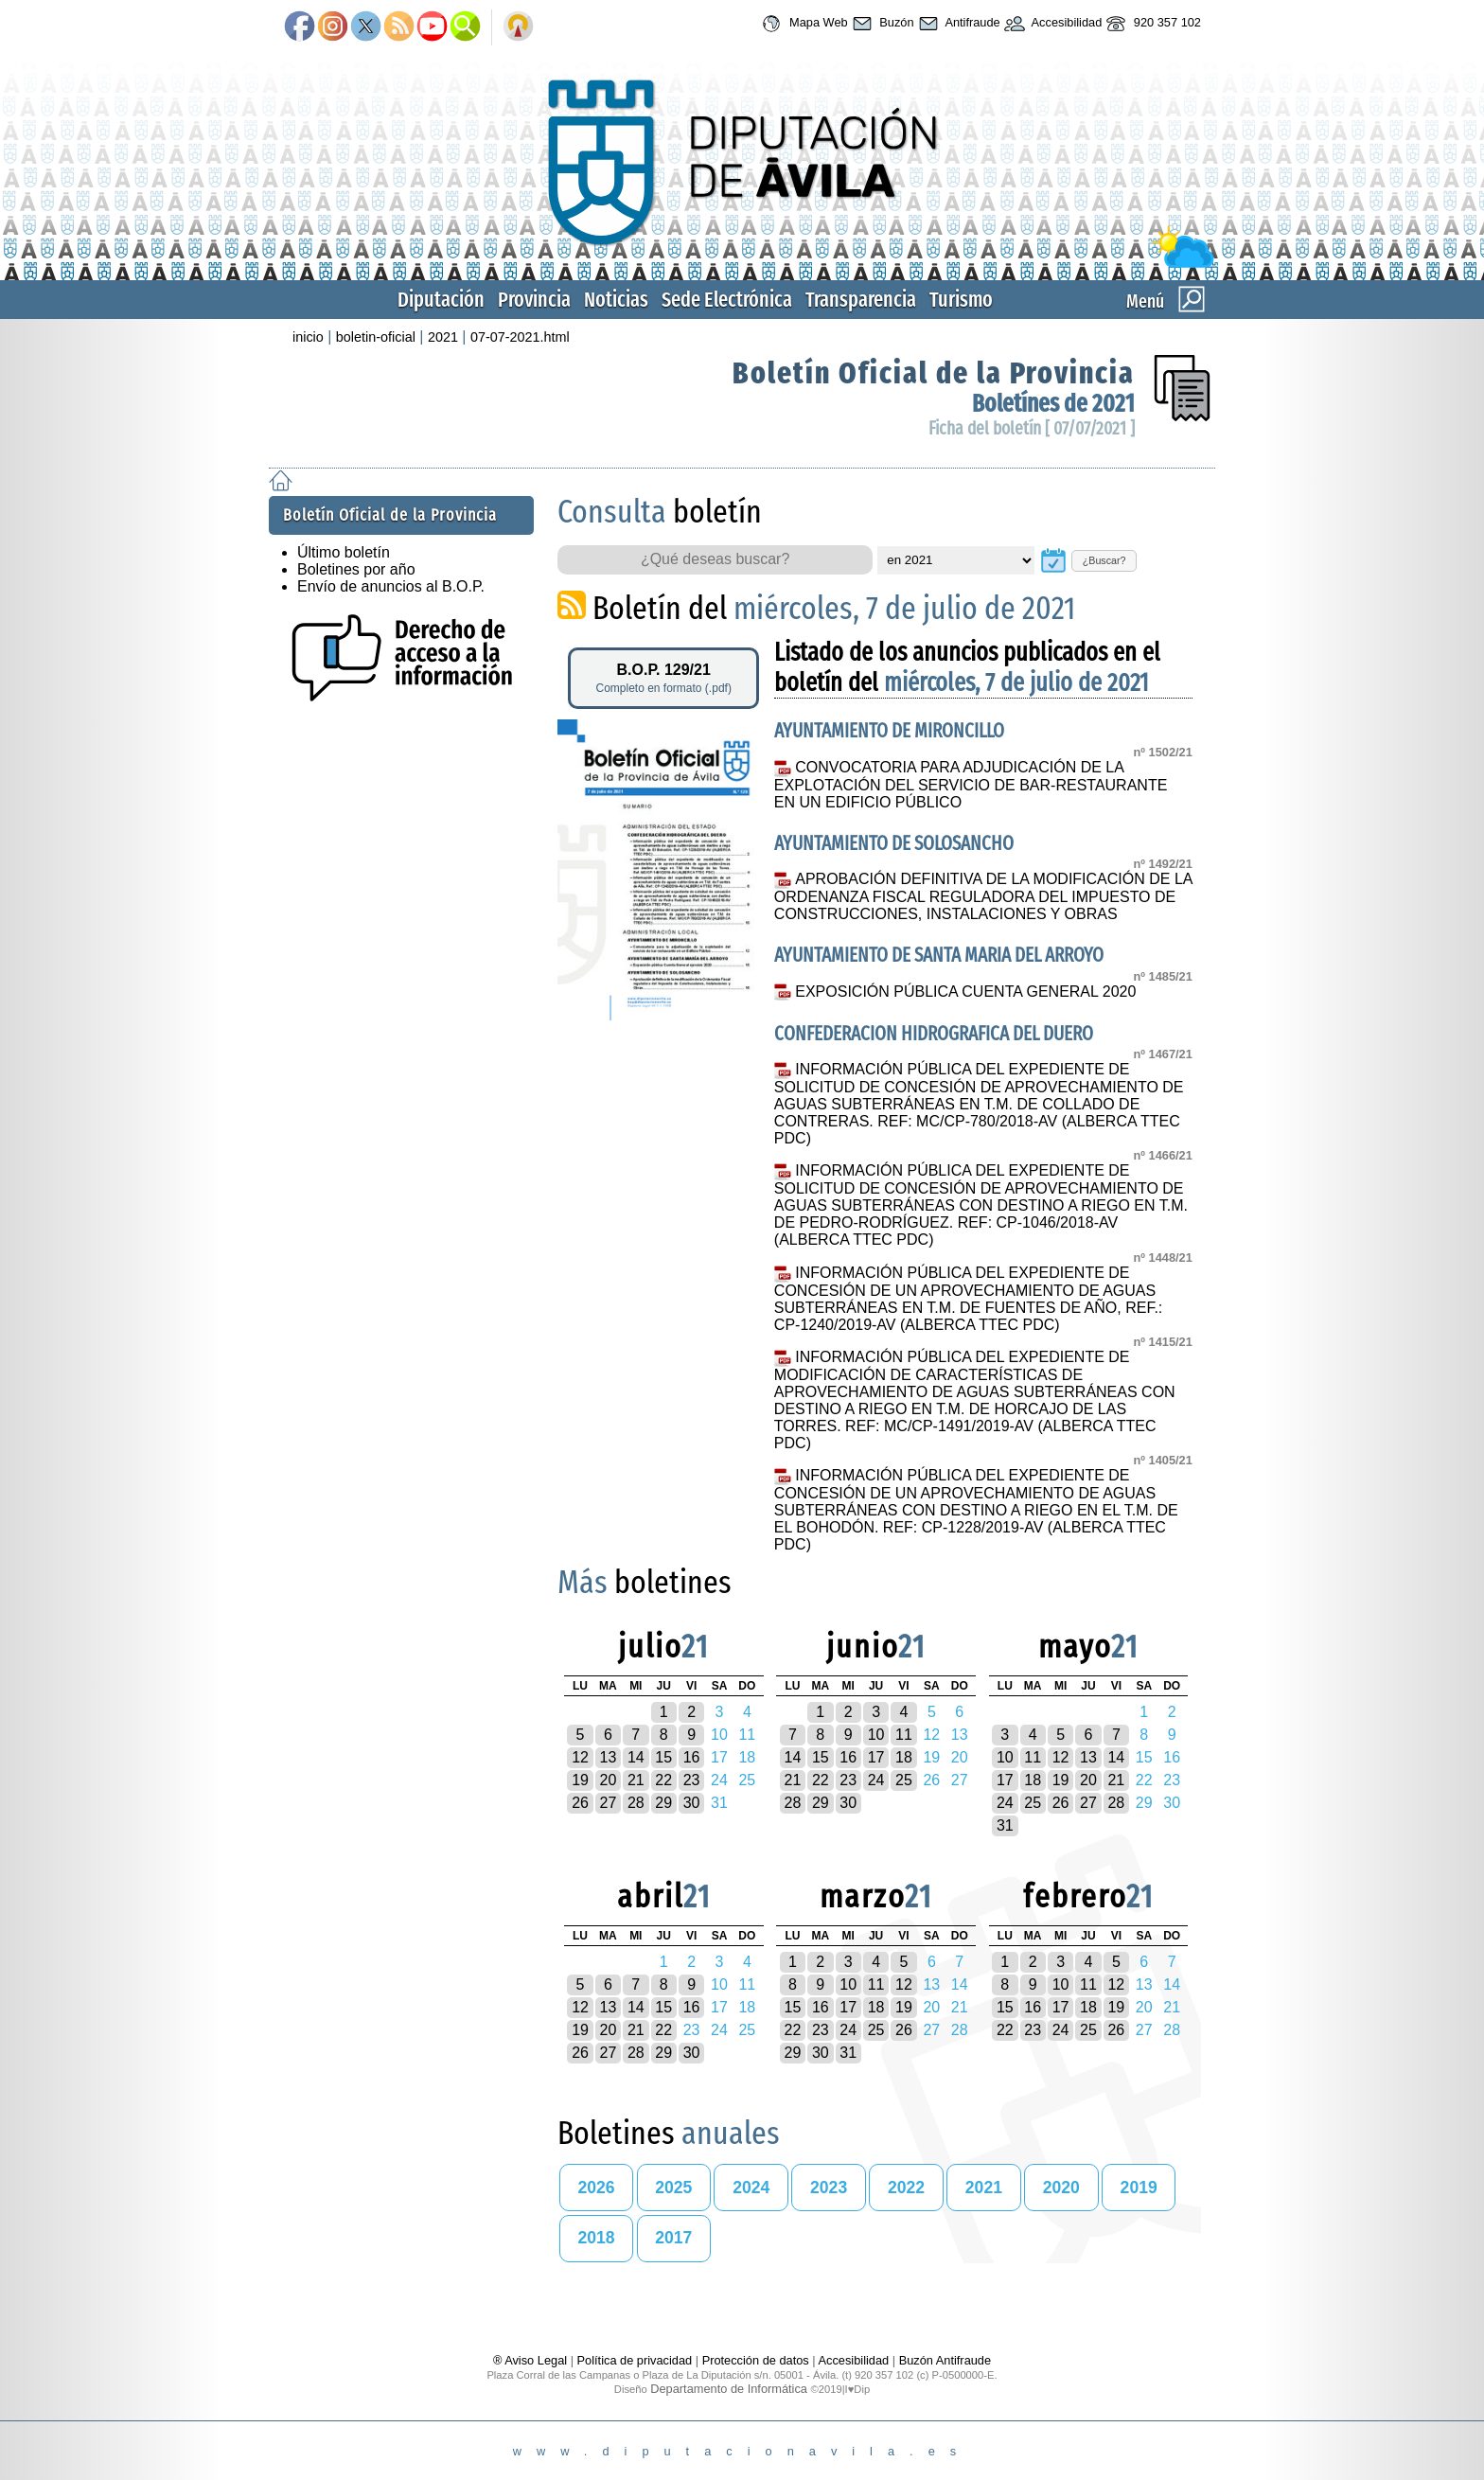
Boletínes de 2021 (1053, 403)
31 (1005, 1825)
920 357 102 (1151, 23)
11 (903, 1735)
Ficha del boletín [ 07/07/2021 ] (1031, 428)
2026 (595, 2187)
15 (663, 1757)
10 (876, 1735)
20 (608, 1780)
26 (580, 1803)
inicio (308, 337)
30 (691, 1803)
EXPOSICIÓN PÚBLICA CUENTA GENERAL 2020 (965, 991)
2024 (751, 2187)
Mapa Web (802, 23)
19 (580, 1780)
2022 (906, 2187)
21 (636, 1780)
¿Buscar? (1104, 560)
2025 (673, 2187)
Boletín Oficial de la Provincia (934, 373)
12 (580, 1757)
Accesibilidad (1051, 23)
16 (691, 1757)
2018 (595, 2237)
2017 (673, 2237)
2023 (828, 2187)
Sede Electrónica (727, 299)
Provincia (534, 299)
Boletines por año (356, 569)
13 (608, 1757)
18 (903, 1757)
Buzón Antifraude (945, 2360)
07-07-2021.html (520, 337)
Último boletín (343, 552)
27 (608, 1803)
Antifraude (957, 23)
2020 (1061, 2187)
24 (876, 1780)
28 (636, 1803)
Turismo (961, 299)
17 (876, 1757)
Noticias (616, 299)
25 (903, 1780)
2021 (443, 337)
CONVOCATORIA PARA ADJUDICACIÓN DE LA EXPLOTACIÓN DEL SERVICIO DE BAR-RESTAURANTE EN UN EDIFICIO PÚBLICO (971, 784)
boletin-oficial (375, 337)
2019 (1139, 2187)
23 (691, 1780)
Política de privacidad (635, 2360)
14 (636, 1757)
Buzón (881, 23)
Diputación (441, 299)
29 (663, 1803)
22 (663, 1780)
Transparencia (860, 299)
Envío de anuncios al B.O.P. (391, 586)
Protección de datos (755, 2360)
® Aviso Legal (532, 2360)
